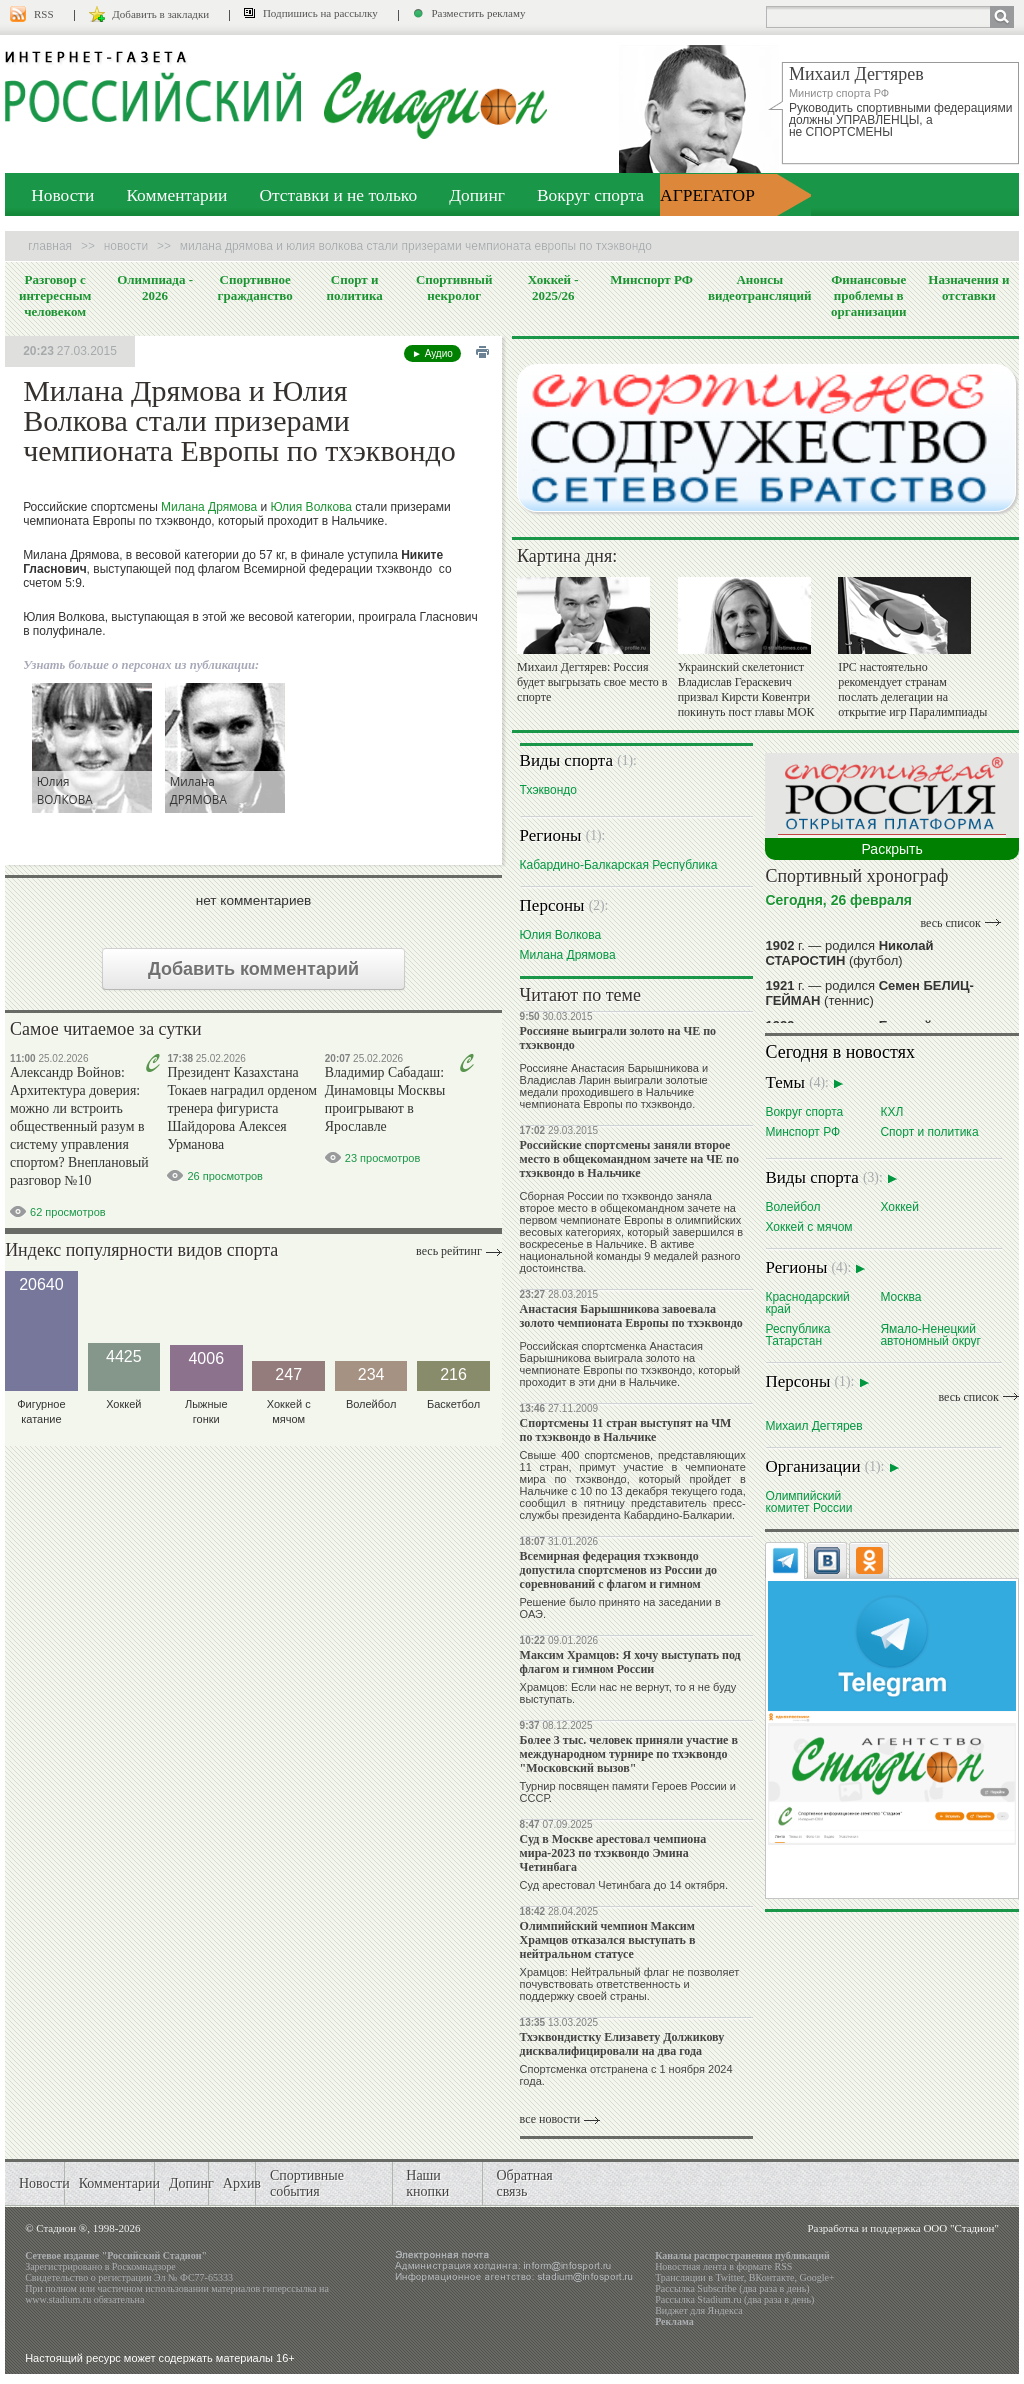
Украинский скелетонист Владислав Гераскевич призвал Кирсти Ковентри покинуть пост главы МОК (746, 689)
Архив (242, 2183)
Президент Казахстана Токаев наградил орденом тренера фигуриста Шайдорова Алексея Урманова (242, 1108)
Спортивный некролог (454, 287)
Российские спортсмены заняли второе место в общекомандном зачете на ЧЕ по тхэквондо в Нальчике (629, 1159)
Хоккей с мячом (808, 1226)
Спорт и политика (354, 287)
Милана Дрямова (209, 507)
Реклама (674, 2321)
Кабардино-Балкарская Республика (619, 864)
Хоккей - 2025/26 (553, 287)
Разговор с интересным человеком (55, 295)
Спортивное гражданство (255, 287)
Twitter (729, 2277)
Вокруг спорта (590, 195)
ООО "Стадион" (960, 2228)
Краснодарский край (807, 1302)
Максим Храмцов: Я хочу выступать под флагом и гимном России (630, 1662)
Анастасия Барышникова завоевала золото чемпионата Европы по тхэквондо (631, 1316)
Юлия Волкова (312, 507)
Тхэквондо (548, 789)
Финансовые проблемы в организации (868, 295)
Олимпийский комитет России (808, 1501)
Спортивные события (307, 2183)
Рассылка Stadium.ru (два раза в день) (734, 2299)
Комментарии (176, 195)
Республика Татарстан (797, 1334)
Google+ (816, 2277)
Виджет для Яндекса (699, 2310)
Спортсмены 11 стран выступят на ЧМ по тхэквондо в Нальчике (626, 1430)
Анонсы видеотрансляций (760, 287)
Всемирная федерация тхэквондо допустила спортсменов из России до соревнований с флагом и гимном (619, 1570)
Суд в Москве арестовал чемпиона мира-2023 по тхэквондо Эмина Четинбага (613, 1853)
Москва (900, 1296)
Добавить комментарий (253, 969)
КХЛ (891, 1111)
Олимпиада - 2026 (155, 287)
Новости (62, 195)
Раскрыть (891, 849)
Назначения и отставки (968, 287)
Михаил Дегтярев (813, 1425)
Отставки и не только (338, 195)
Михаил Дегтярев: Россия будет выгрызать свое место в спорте (592, 682)
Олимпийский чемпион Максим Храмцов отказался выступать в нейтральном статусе (608, 1940)
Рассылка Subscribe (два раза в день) (732, 2288)
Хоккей (899, 1206)
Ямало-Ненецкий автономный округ (930, 1334)
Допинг (477, 195)
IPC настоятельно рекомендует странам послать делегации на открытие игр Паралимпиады (912, 689)
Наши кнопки (427, 2183)
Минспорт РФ (651, 279)
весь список (951, 923)
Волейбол (792, 1206)
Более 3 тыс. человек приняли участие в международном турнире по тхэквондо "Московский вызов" (629, 1754)
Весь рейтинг (449, 1251)
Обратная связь (524, 2183)
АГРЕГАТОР (707, 195)
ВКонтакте (772, 2277)
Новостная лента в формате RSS (723, 2266)
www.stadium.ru (58, 2299)
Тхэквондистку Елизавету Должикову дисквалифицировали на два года (622, 2044)
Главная (50, 246)
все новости (550, 2119)
